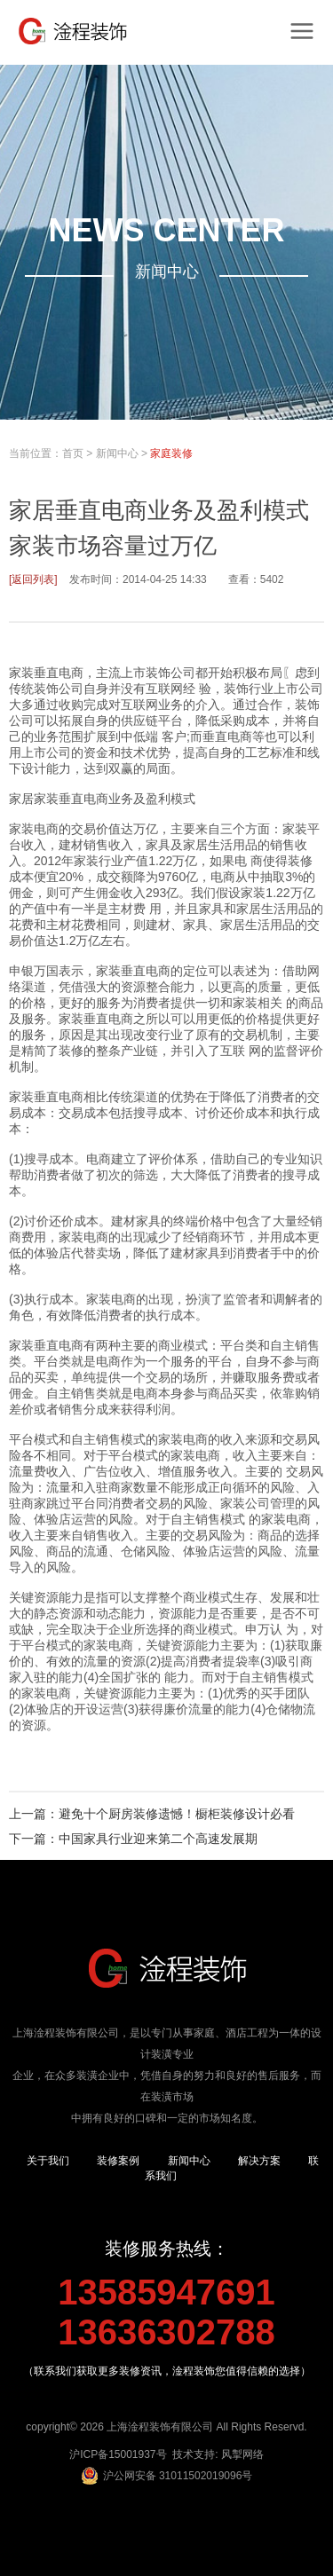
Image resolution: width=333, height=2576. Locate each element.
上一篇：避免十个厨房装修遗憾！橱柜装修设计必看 (152, 1814)
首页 (72, 453)
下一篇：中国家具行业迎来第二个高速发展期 (133, 1839)
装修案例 (118, 2161)
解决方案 (259, 2161)
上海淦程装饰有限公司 (160, 2427)
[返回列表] (33, 579)
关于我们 (48, 2161)
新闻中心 (117, 453)
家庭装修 (171, 453)
